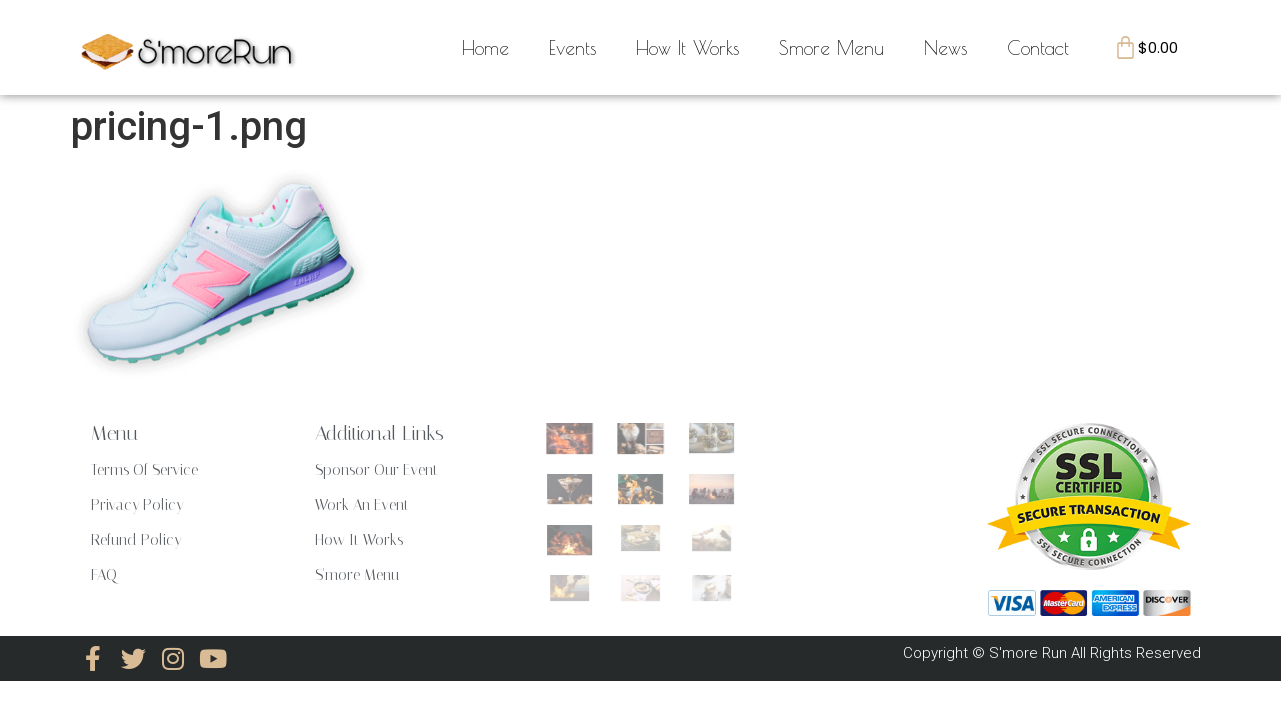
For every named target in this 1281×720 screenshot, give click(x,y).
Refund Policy (136, 540)
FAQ (104, 575)
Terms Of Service (144, 470)
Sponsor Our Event (376, 470)
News (945, 48)
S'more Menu (357, 575)
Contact (1038, 48)
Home (485, 48)
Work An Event (362, 505)
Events (572, 48)
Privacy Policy (137, 505)
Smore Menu (831, 48)
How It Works (687, 48)
